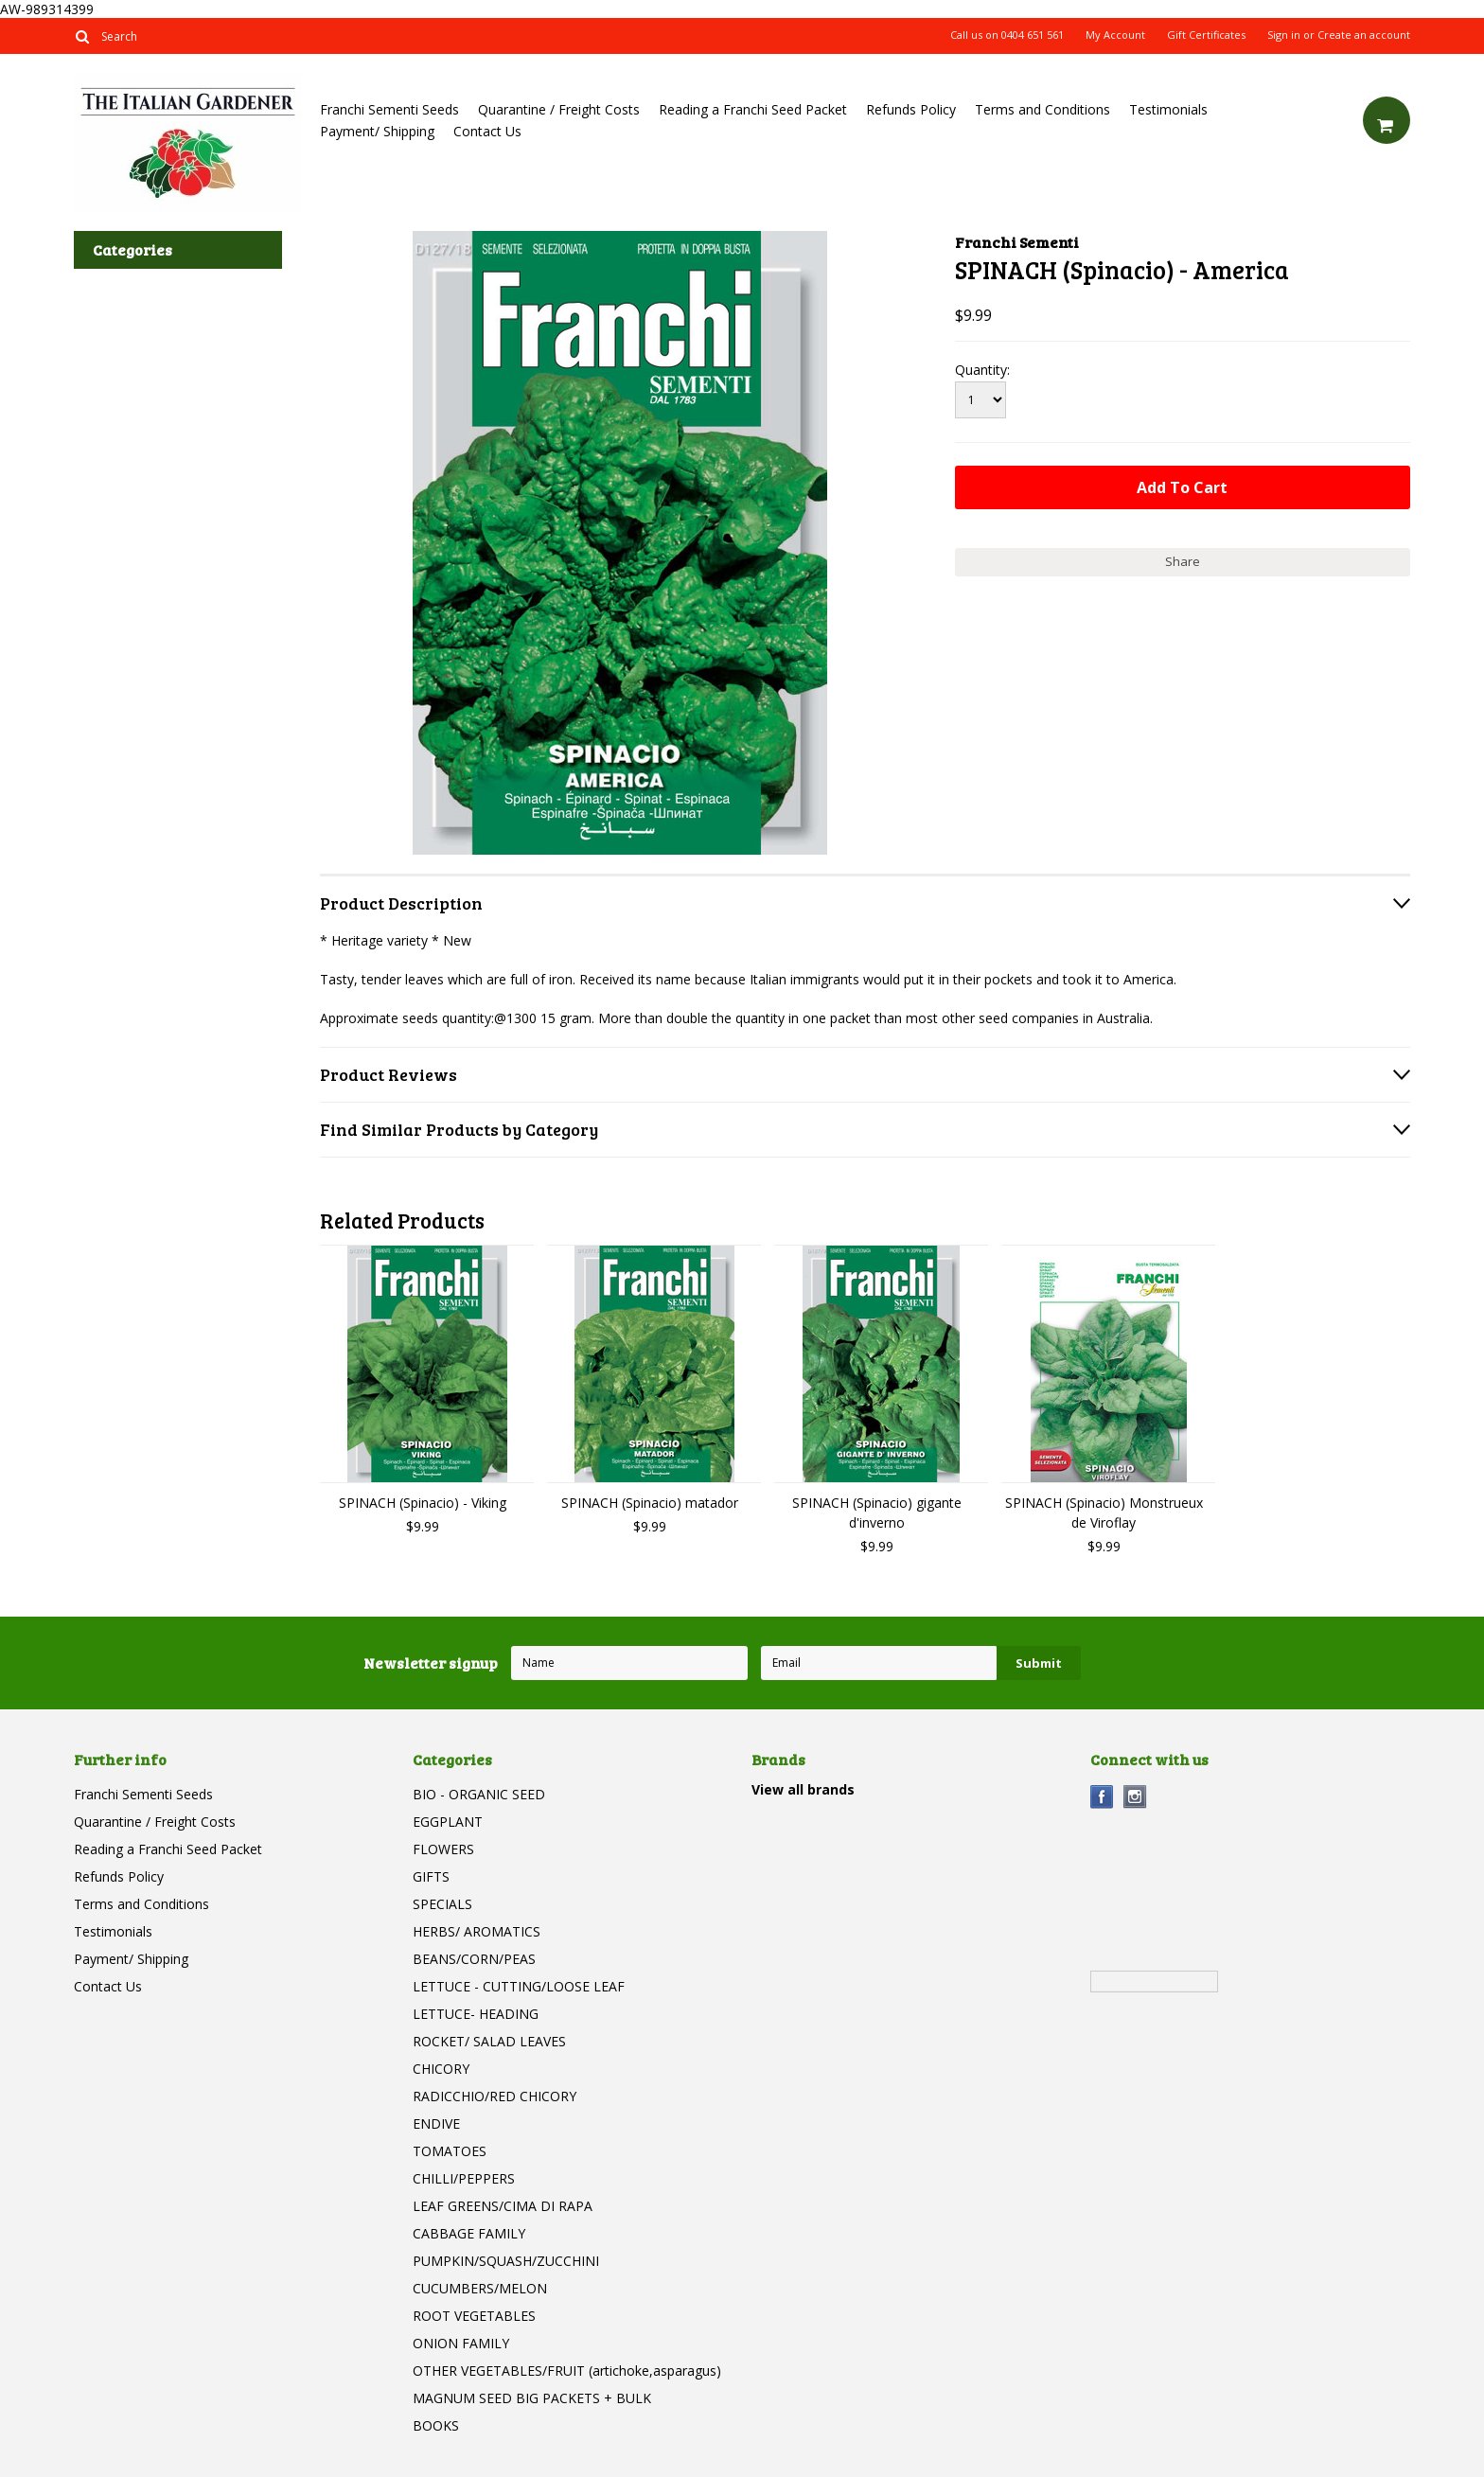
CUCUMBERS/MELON (480, 2288)
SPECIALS (442, 1904)
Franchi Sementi (1017, 242)
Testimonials (1168, 109)
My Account (1115, 35)
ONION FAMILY (461, 2343)
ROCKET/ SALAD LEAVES (489, 2041)
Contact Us (487, 131)
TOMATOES (449, 2151)
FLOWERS (443, 1849)
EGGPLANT (448, 1822)
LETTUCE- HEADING (476, 2014)
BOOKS (436, 2425)
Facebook (1102, 1797)
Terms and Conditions (1042, 109)
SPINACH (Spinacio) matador (649, 1503)
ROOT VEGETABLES (474, 2316)
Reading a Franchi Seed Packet (753, 109)
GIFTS (431, 1876)
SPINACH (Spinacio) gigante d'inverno (877, 1512)
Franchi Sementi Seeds (389, 109)
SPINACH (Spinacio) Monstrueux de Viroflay (1104, 1512)
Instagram (1135, 1797)
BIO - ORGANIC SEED (479, 1794)
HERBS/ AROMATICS (476, 1931)
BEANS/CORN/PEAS (474, 1959)
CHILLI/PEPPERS (464, 2178)
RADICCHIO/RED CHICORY (494, 2096)
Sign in (1283, 35)
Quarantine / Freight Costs (559, 109)
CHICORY (441, 2069)
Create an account (1363, 35)
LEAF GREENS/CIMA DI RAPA (502, 2206)
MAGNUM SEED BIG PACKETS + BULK (532, 2398)
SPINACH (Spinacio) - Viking (422, 1503)
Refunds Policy (911, 109)
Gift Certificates (1206, 35)
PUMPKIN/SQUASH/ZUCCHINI (506, 2261)
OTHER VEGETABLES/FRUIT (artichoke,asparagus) (567, 2371)
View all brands (803, 1789)
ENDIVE (436, 2123)
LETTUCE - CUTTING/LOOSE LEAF (519, 1986)
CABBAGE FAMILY (469, 2233)
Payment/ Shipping (377, 131)
